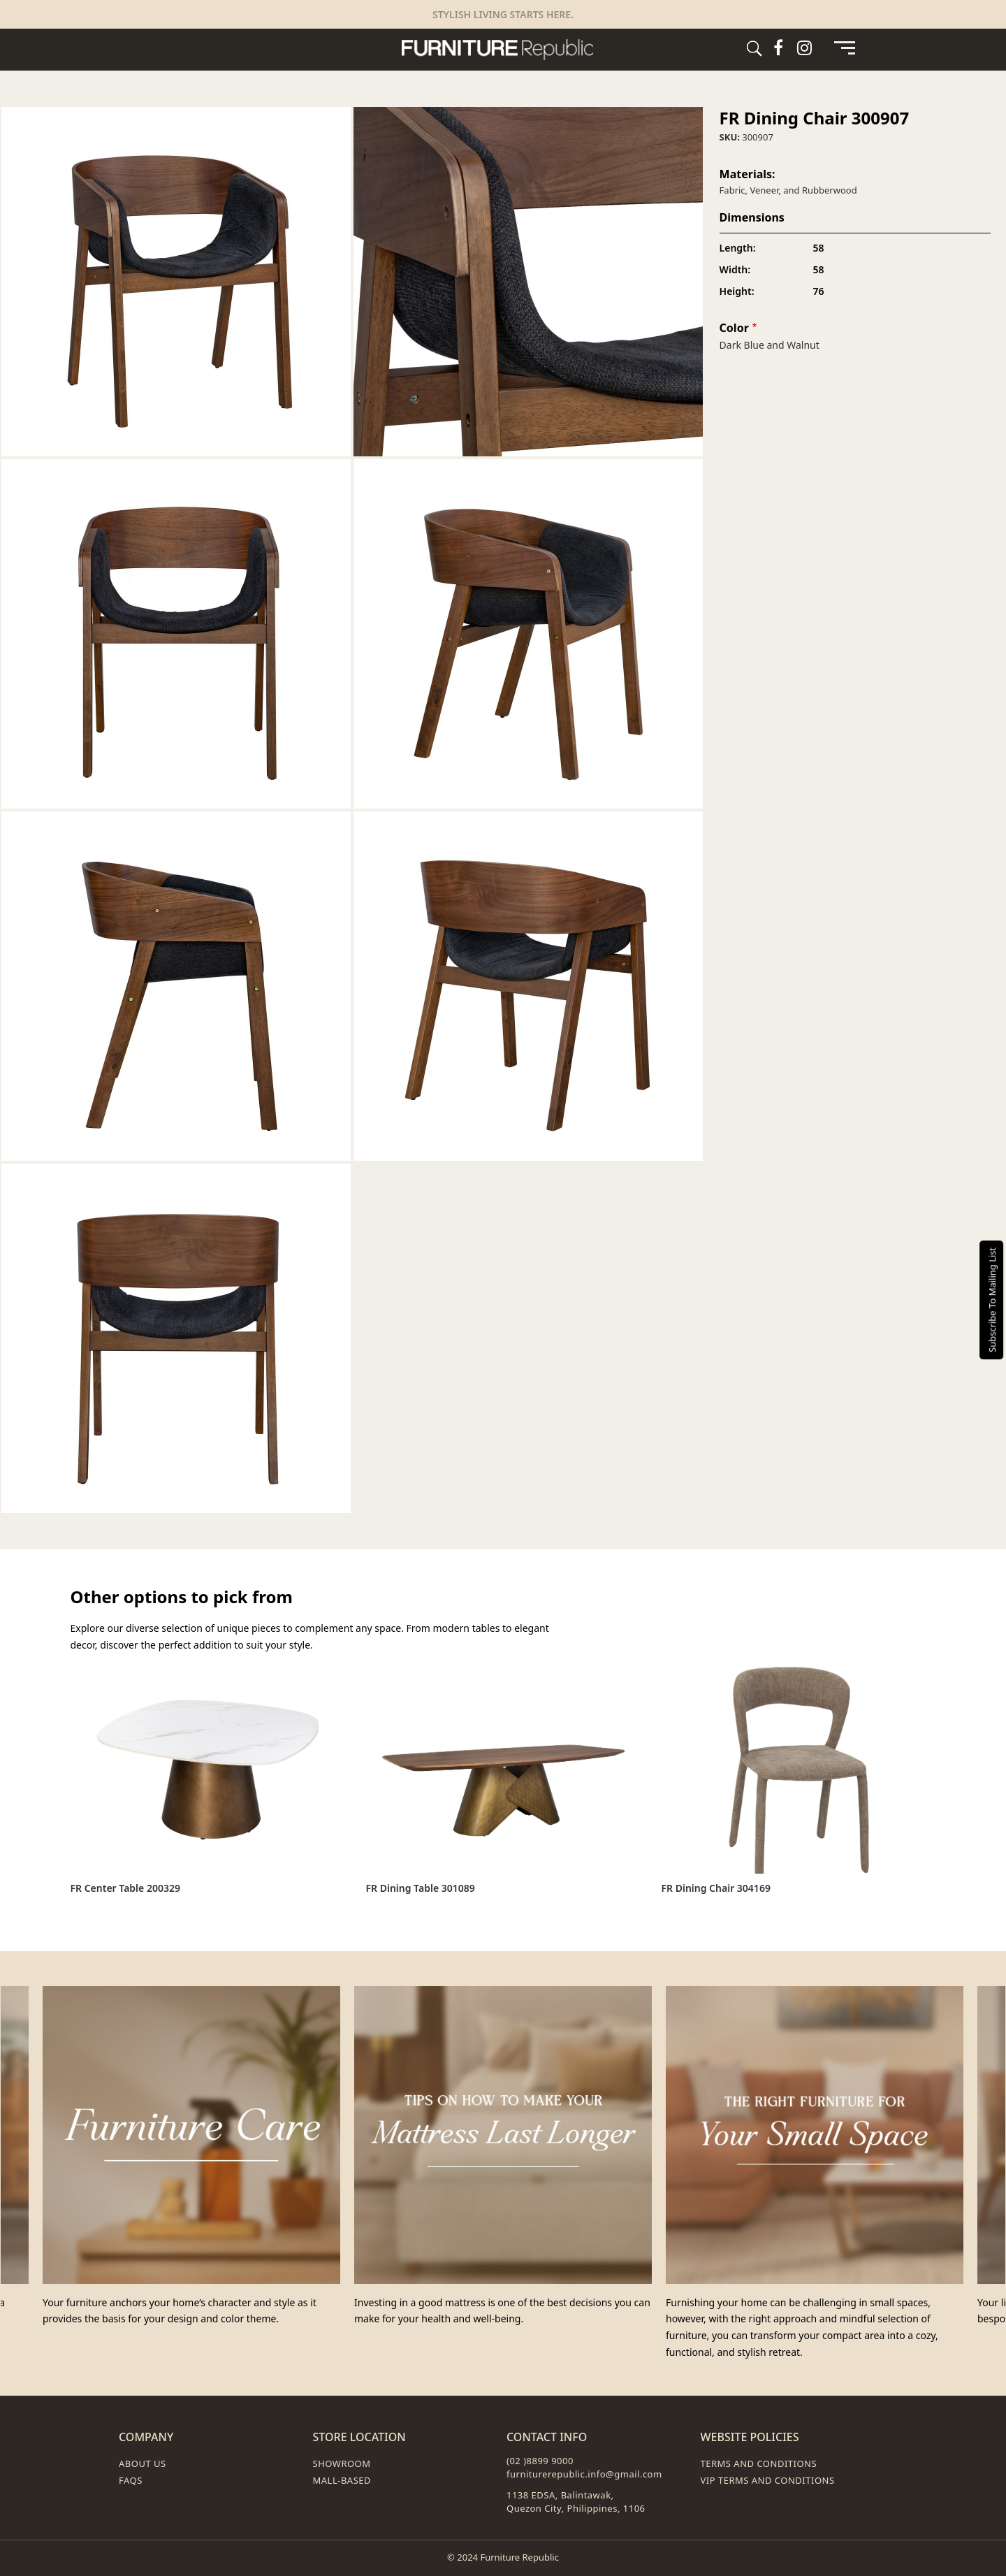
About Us (142, 2463)
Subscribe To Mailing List (992, 1299)
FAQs (131, 2480)
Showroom (342, 2463)
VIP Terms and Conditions (768, 2480)
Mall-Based (342, 2480)
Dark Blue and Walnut (769, 345)
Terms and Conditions (759, 2463)
